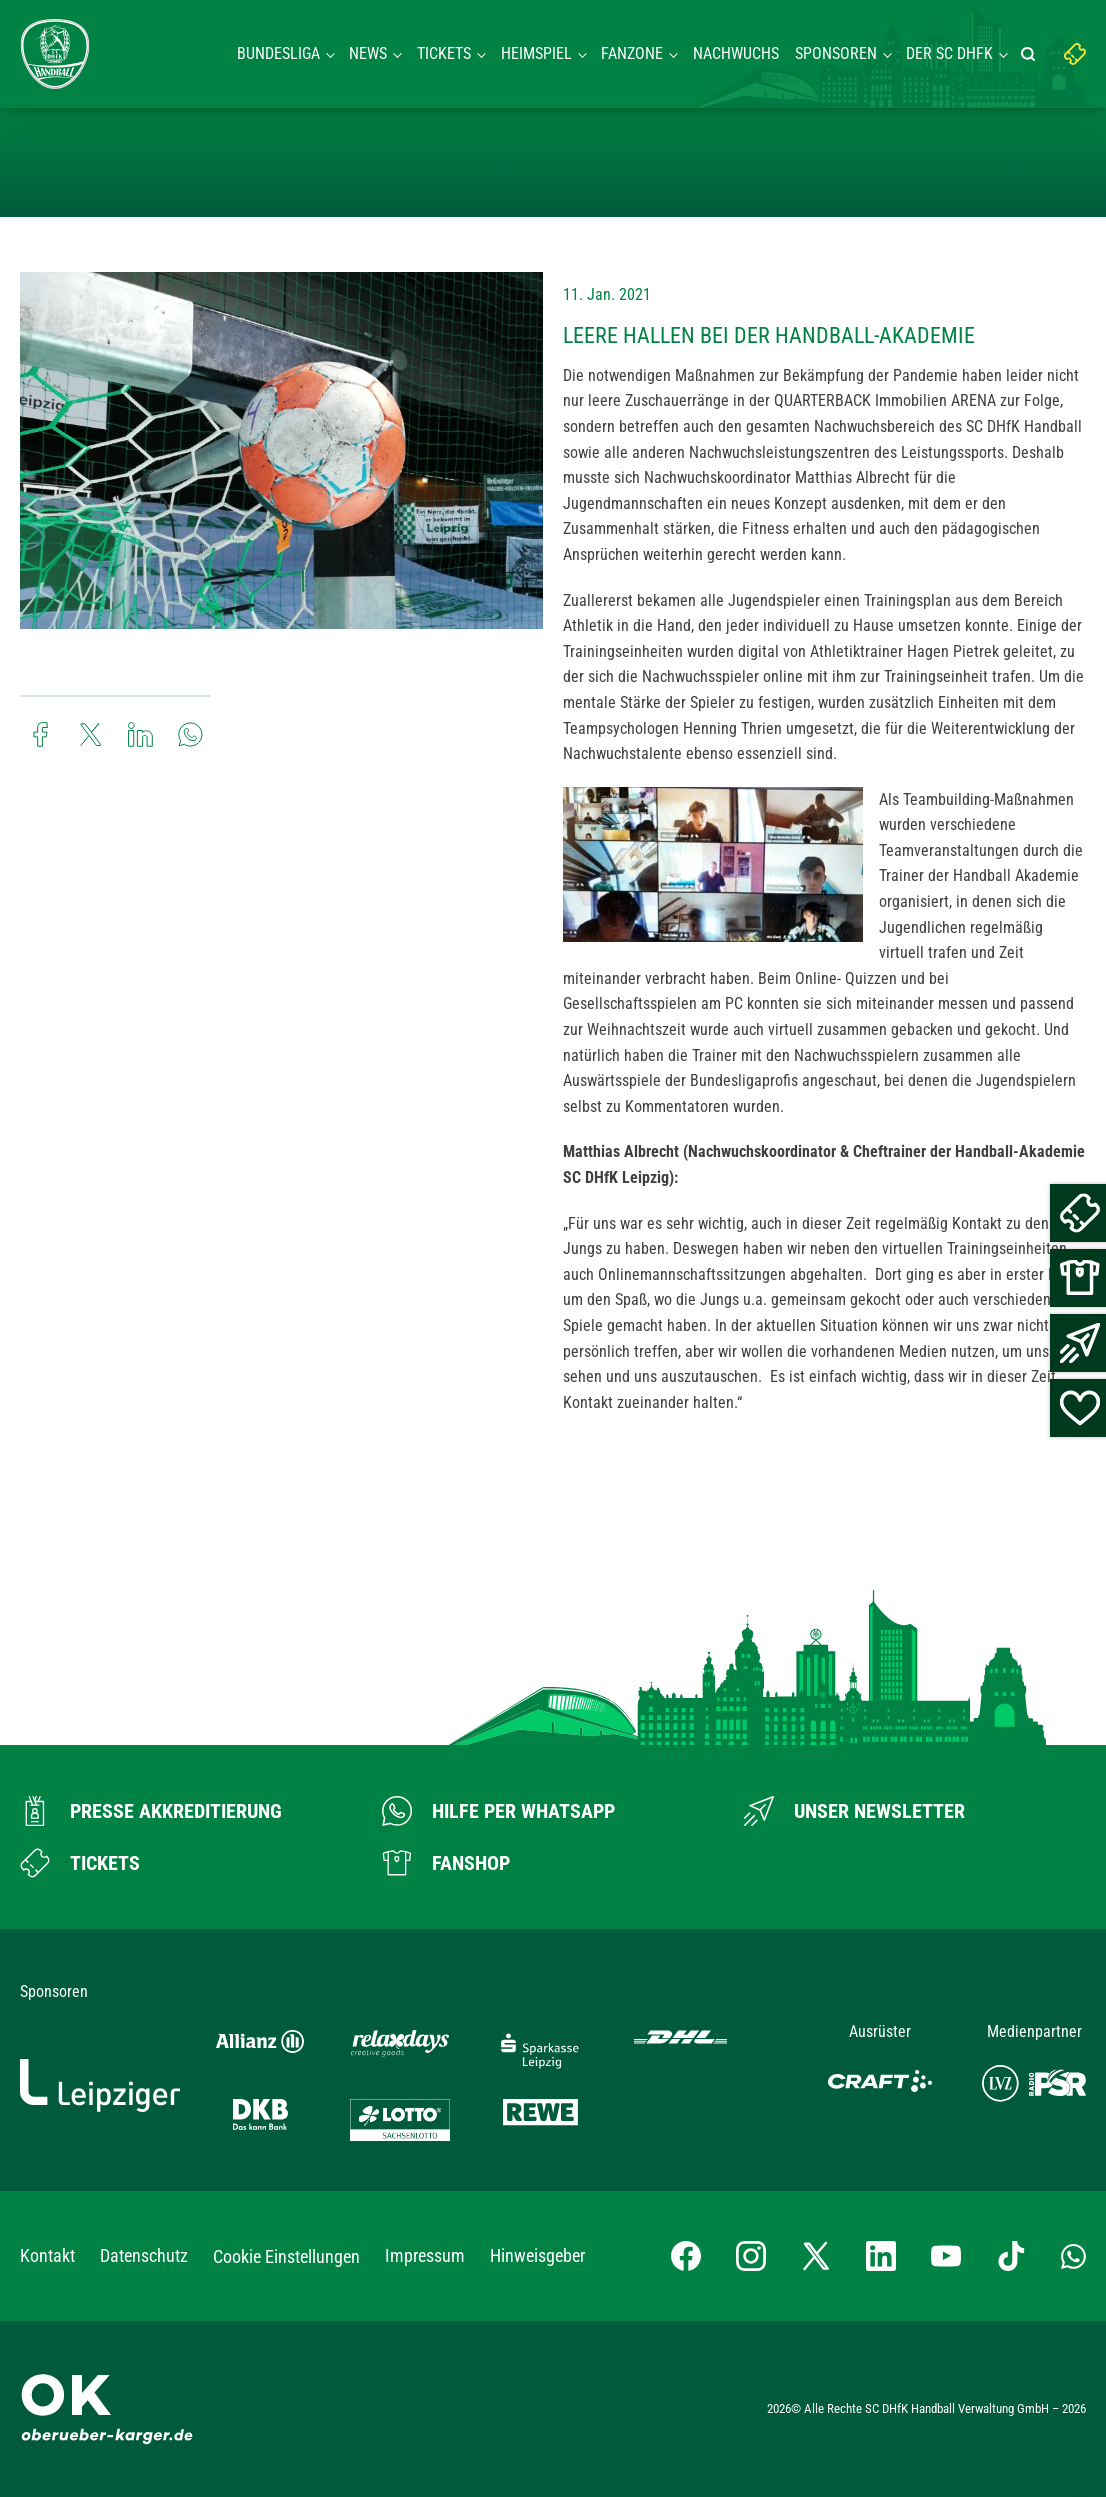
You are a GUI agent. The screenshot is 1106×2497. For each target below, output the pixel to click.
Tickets (444, 53)
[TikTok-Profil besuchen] (1011, 2256)
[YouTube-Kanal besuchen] (946, 2256)
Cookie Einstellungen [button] (286, 2256)
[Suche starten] (1031, 54)
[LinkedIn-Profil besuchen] (881, 2256)
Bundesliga (278, 53)
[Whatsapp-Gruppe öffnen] (1073, 2256)
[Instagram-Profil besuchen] (751, 2256)
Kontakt (47, 2255)
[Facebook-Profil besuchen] (686, 2256)
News (368, 53)
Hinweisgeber (537, 2255)
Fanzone (632, 53)
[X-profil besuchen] (816, 2256)
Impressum (425, 2255)
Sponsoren (836, 53)
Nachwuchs (736, 53)
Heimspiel (536, 53)
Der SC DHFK (949, 53)
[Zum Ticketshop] (80, 1863)
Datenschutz (144, 2255)
